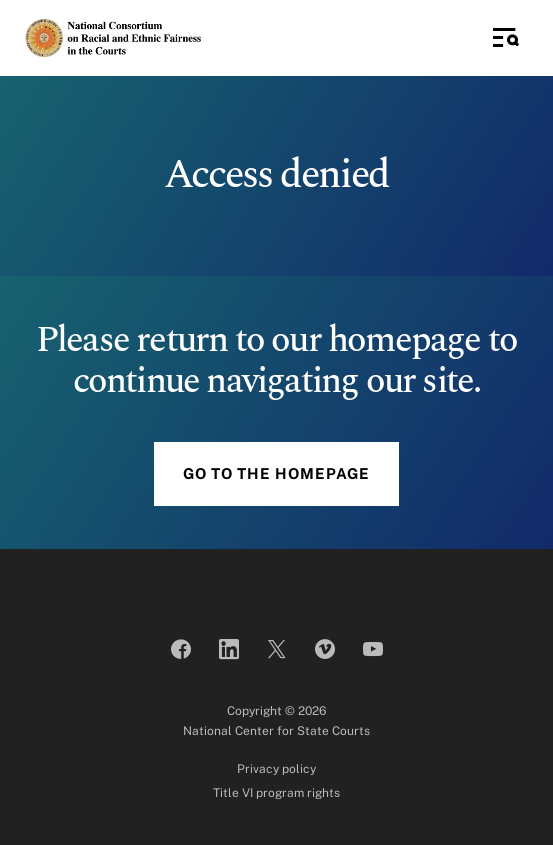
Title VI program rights (276, 793)
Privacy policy (276, 769)
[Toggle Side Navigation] (506, 38)
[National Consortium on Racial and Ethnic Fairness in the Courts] (113, 37)
